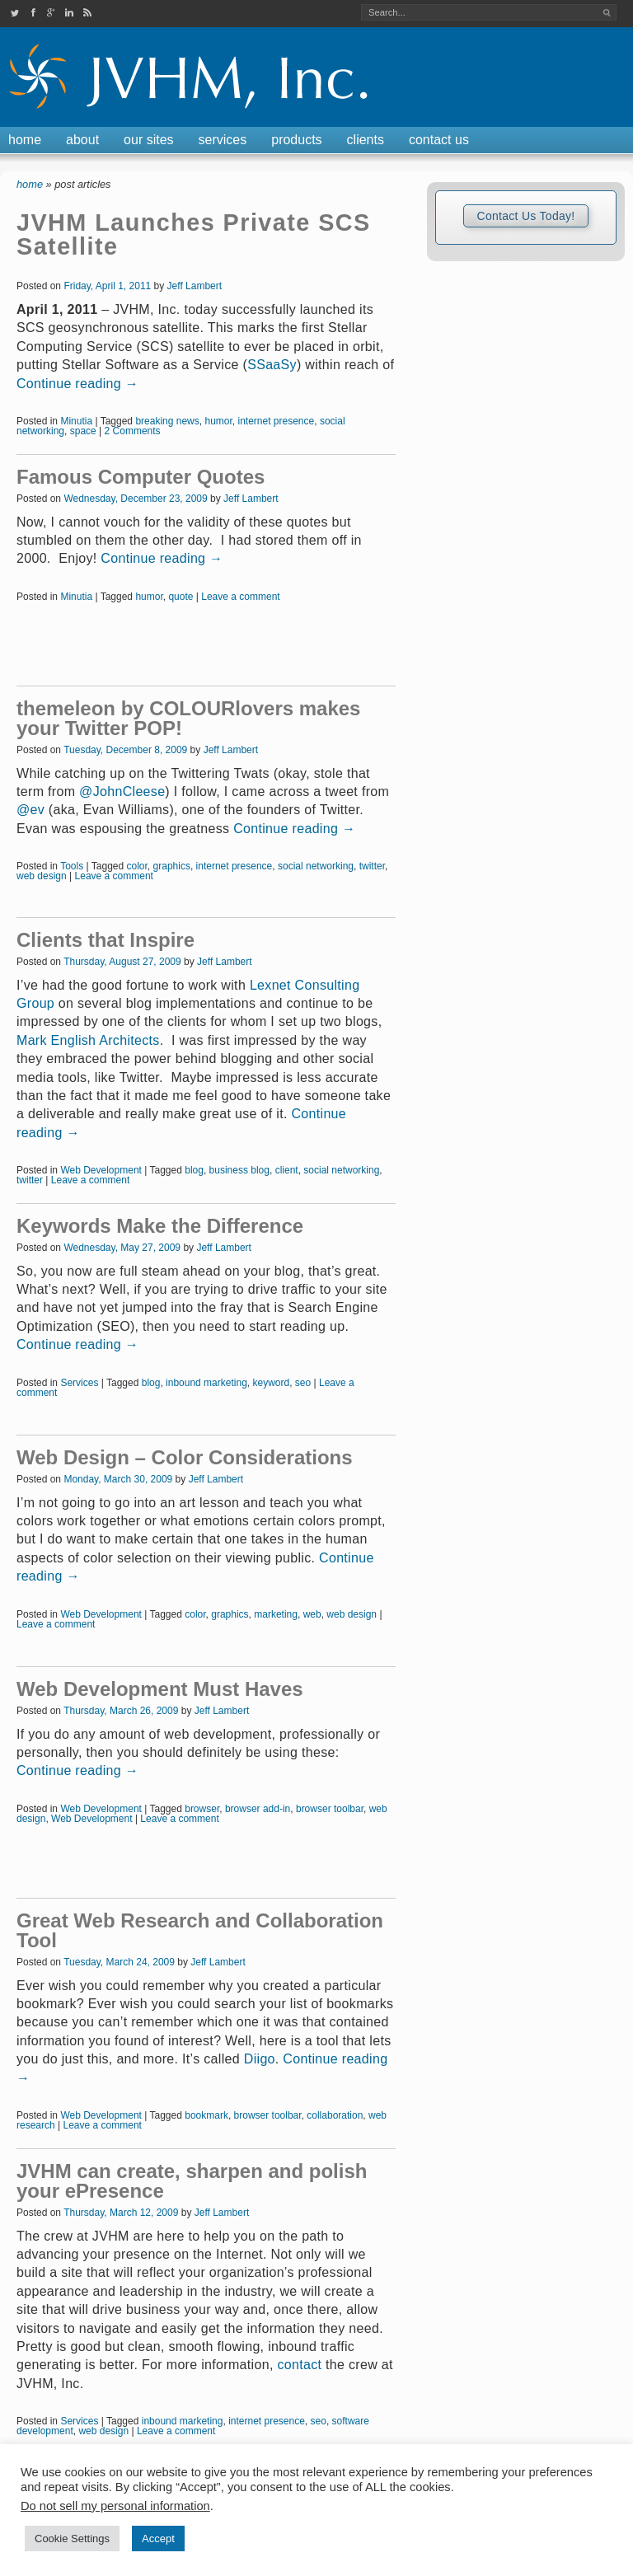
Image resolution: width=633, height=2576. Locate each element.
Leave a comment (240, 596)
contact (299, 2365)
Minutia (76, 421)
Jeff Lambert (194, 286)
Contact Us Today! (525, 215)
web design (41, 876)
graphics (171, 866)
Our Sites (148, 140)
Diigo (259, 2059)
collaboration (335, 2115)
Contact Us (439, 140)
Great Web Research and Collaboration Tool (199, 1930)
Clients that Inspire (105, 940)
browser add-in (257, 1809)
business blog (239, 1170)
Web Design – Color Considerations (184, 1457)
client (286, 1170)
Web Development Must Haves (159, 1689)
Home (24, 140)
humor (218, 421)
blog (194, 1170)
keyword (270, 1383)
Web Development (101, 1170)
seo (303, 1383)
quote (180, 596)
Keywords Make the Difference (159, 1226)
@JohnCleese (122, 792)
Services (223, 140)
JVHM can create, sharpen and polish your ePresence (191, 2181)
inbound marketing (206, 1383)
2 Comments (133, 431)
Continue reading (77, 384)
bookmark (206, 2115)
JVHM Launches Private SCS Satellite (193, 234)
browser (202, 1809)
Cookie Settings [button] (72, 2538)
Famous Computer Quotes (140, 477)
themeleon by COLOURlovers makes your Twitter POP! (188, 718)
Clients (365, 140)
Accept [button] (158, 2538)
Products (296, 140)
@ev (30, 810)
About (82, 140)
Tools (71, 866)
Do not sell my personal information (115, 2506)
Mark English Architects (88, 1040)
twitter (372, 866)
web (312, 1614)
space (83, 431)
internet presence (275, 421)
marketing (276, 1614)
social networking (316, 866)
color (137, 866)
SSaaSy (272, 365)
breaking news (167, 421)
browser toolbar (329, 1809)
